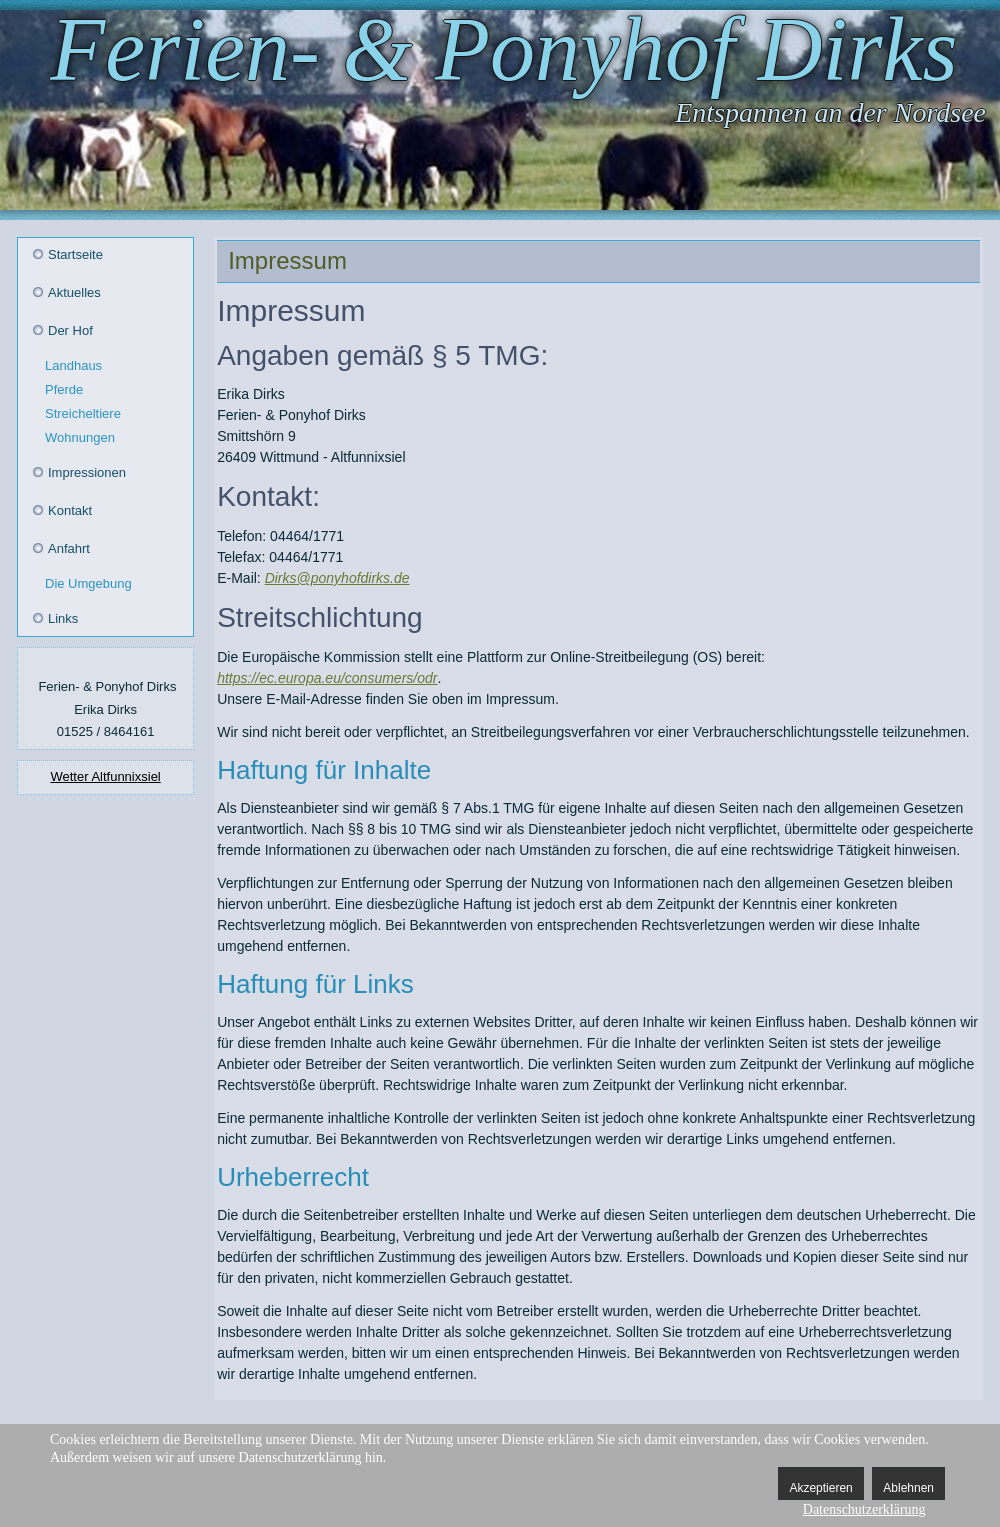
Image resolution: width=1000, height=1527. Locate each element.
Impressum (287, 260)
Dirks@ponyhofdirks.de (337, 578)
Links (63, 618)
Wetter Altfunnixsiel (105, 776)
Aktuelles (74, 292)
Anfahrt (69, 548)
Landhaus (73, 365)
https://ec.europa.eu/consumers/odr (327, 678)
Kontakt (70, 510)
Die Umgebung (88, 583)
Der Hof (70, 330)
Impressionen (87, 472)
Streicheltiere (83, 413)
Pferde (64, 389)
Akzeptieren (820, 1488)
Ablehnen (908, 1488)
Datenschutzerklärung (864, 1509)
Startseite (75, 254)
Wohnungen (80, 437)
